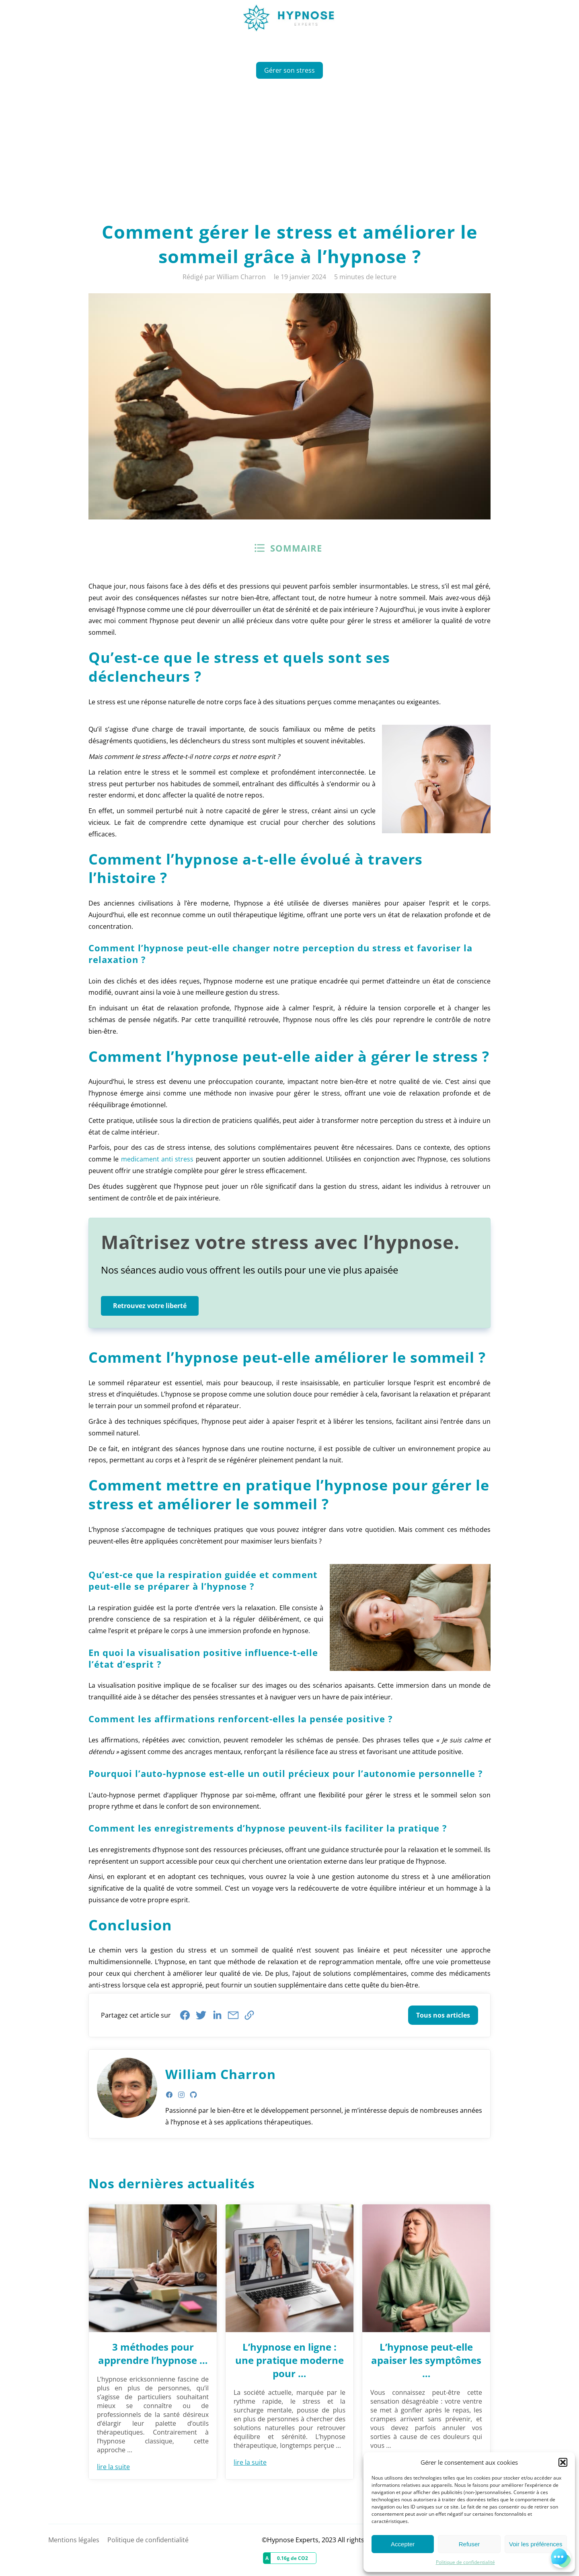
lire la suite (113, 2466)
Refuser (469, 2544)
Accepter (403, 2544)
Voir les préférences (536, 2544)
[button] (563, 2462)
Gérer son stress (289, 70)
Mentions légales (73, 2539)
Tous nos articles (443, 2015)
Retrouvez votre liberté (150, 1305)
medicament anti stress (157, 1159)
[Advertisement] (289, 147)
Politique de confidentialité (465, 2562)
